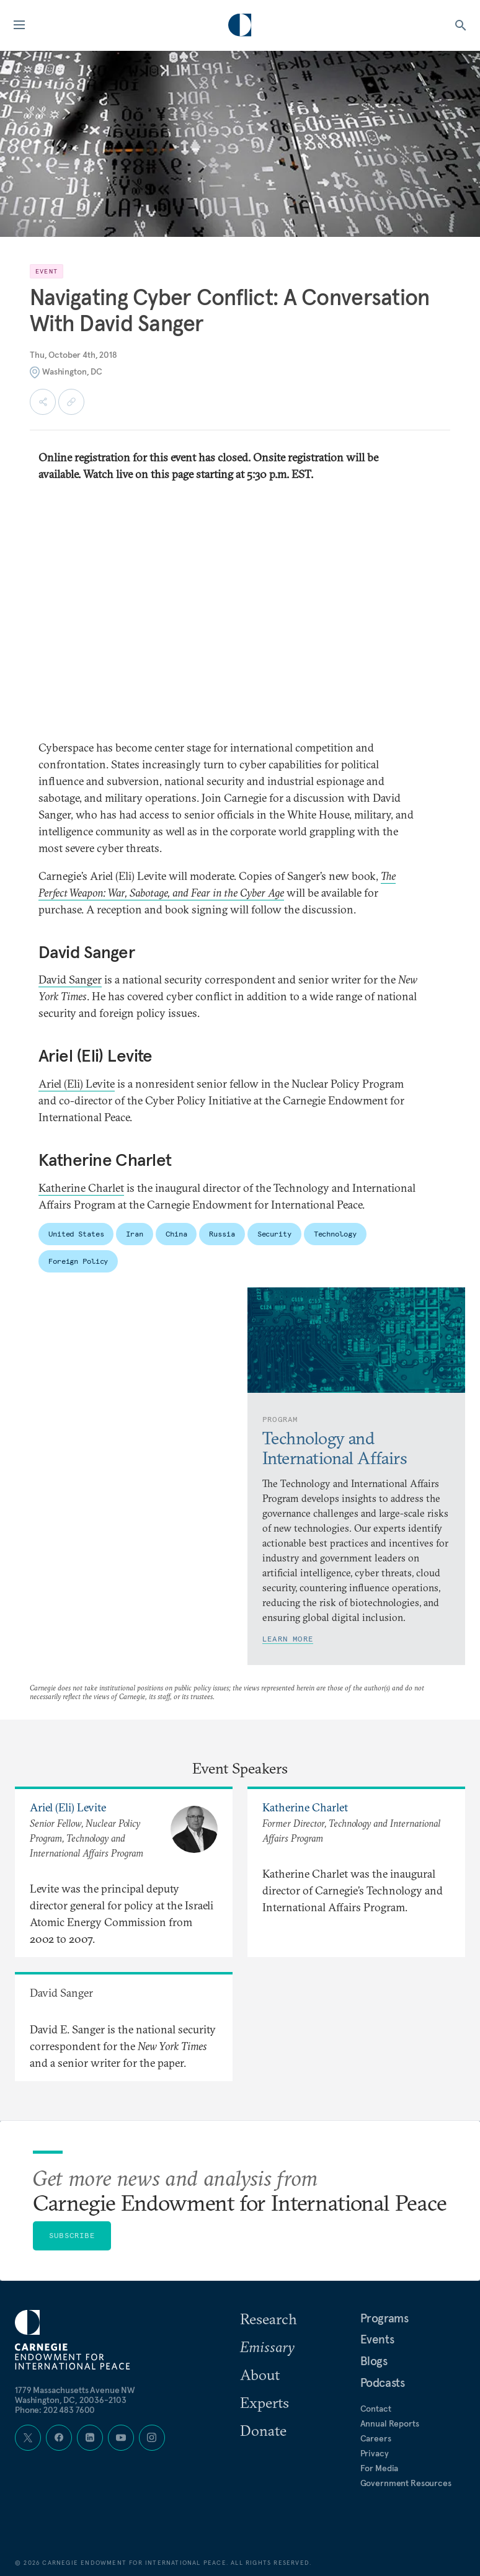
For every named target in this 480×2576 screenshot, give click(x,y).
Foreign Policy (78, 1261)
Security (274, 1233)
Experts (264, 2402)
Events (377, 2339)
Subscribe (72, 2235)
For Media (379, 2468)
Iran (134, 1233)
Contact (375, 2408)
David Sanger (70, 979)
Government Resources (405, 2483)
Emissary (267, 2346)
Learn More (287, 1639)
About (260, 2374)
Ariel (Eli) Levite (76, 1084)
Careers (375, 2438)
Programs (384, 2318)
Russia (221, 1233)
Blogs (374, 2360)
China (176, 1233)
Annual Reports (389, 2423)
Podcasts (382, 2382)
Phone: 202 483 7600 (55, 2410)
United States (76, 1233)
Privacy (374, 2453)
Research (268, 2318)
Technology (335, 1233)
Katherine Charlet (81, 1188)
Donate (263, 2430)
